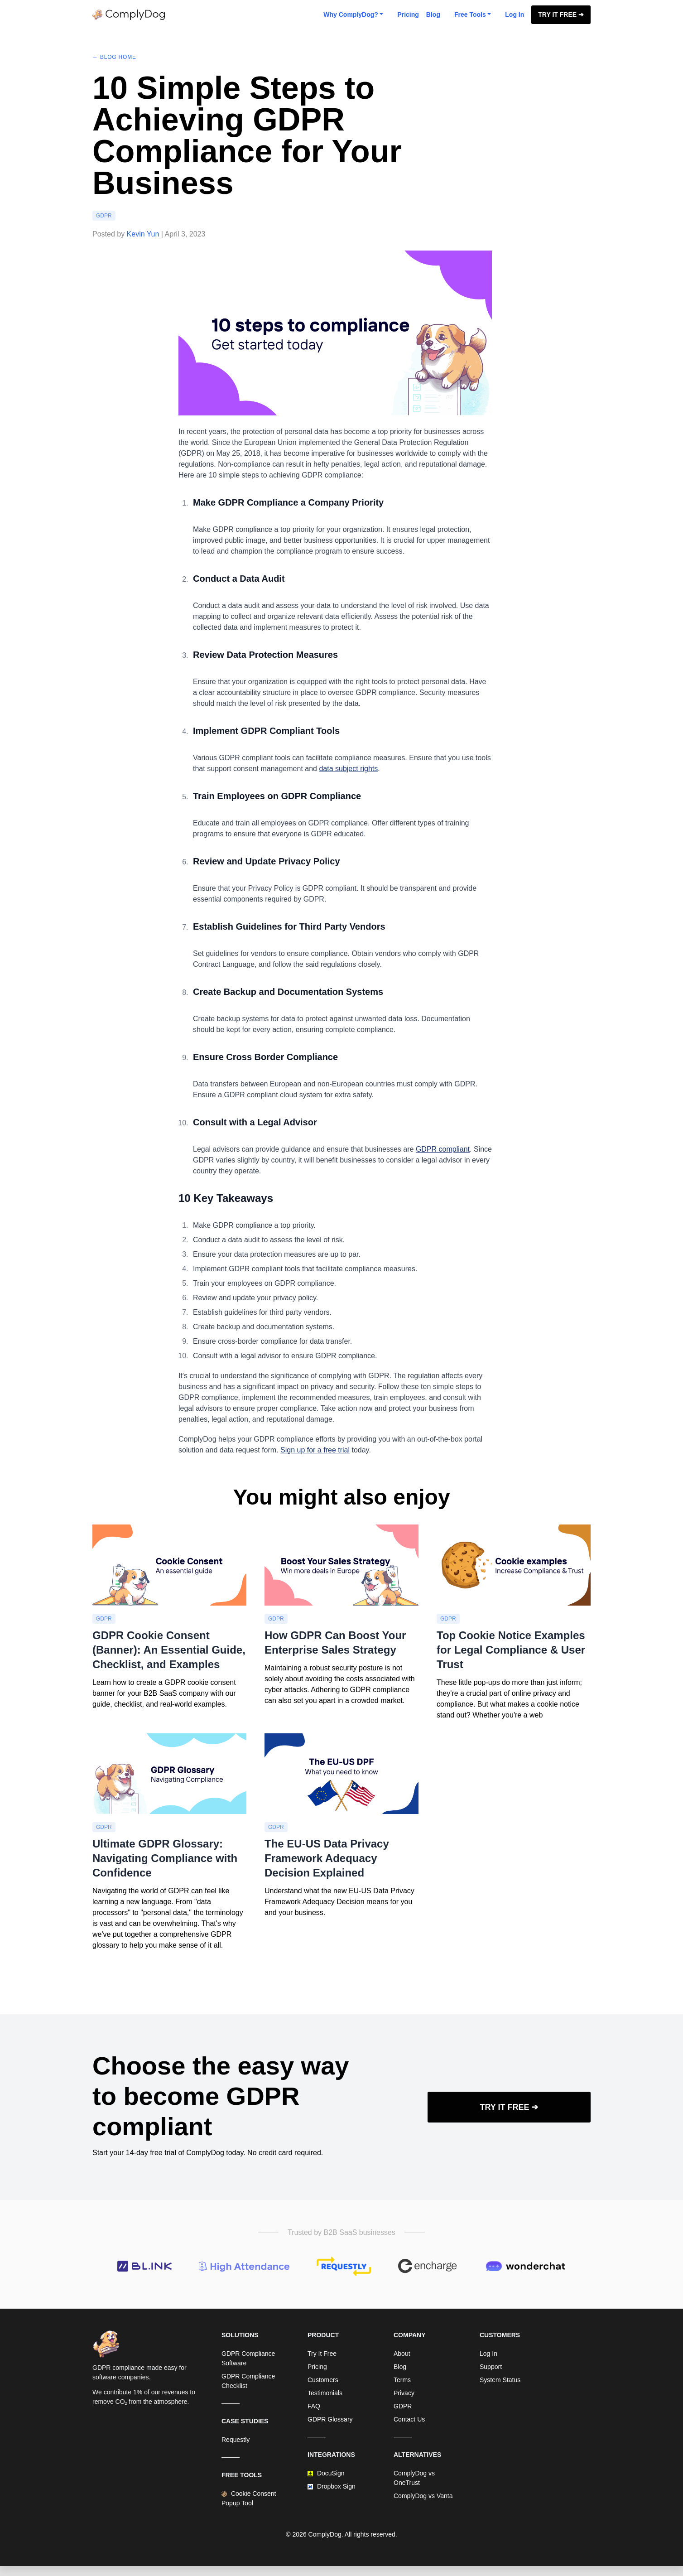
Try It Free (322, 2353)
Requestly (235, 2439)
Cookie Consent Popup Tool (248, 2498)
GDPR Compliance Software (248, 2358)
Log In (514, 14)
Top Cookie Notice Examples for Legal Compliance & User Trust (511, 1649)
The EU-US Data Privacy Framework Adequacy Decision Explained (327, 1858)
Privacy (404, 2393)
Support (491, 2366)
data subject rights (348, 768)
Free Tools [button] (470, 14)
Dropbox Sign (332, 2486)
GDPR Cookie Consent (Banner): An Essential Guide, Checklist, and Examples (168, 1649)
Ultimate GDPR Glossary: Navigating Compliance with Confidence (164, 1858)
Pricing (407, 14)
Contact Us (409, 2419)
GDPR (104, 215)
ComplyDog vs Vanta (423, 2495)
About (402, 2353)
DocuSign (326, 2473)
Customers (323, 2379)
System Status (500, 2379)
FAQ (314, 2406)
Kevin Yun (143, 234)
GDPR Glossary (330, 2419)
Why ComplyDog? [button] (350, 14)
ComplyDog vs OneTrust (414, 2478)
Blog (433, 14)
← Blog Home (114, 57)
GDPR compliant (443, 1149)
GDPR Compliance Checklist (248, 2381)
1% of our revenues (160, 2392)
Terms (402, 2379)
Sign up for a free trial (315, 1450)
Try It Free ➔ (561, 14)
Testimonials (325, 2393)
